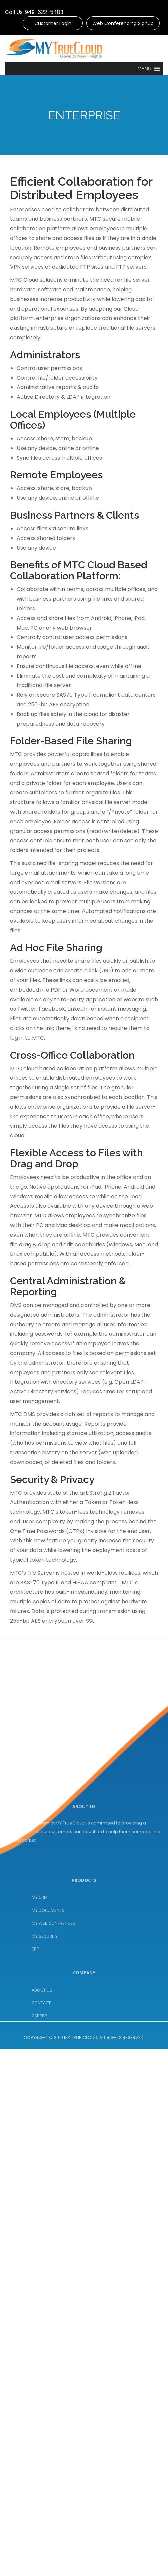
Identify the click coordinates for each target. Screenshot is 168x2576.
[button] (149, 68)
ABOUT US (42, 2032)
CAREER (39, 2058)
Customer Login (52, 23)
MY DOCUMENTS (48, 1968)
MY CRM (40, 1955)
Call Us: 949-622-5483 (34, 12)
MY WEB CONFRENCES (53, 1981)
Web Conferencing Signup (123, 23)
